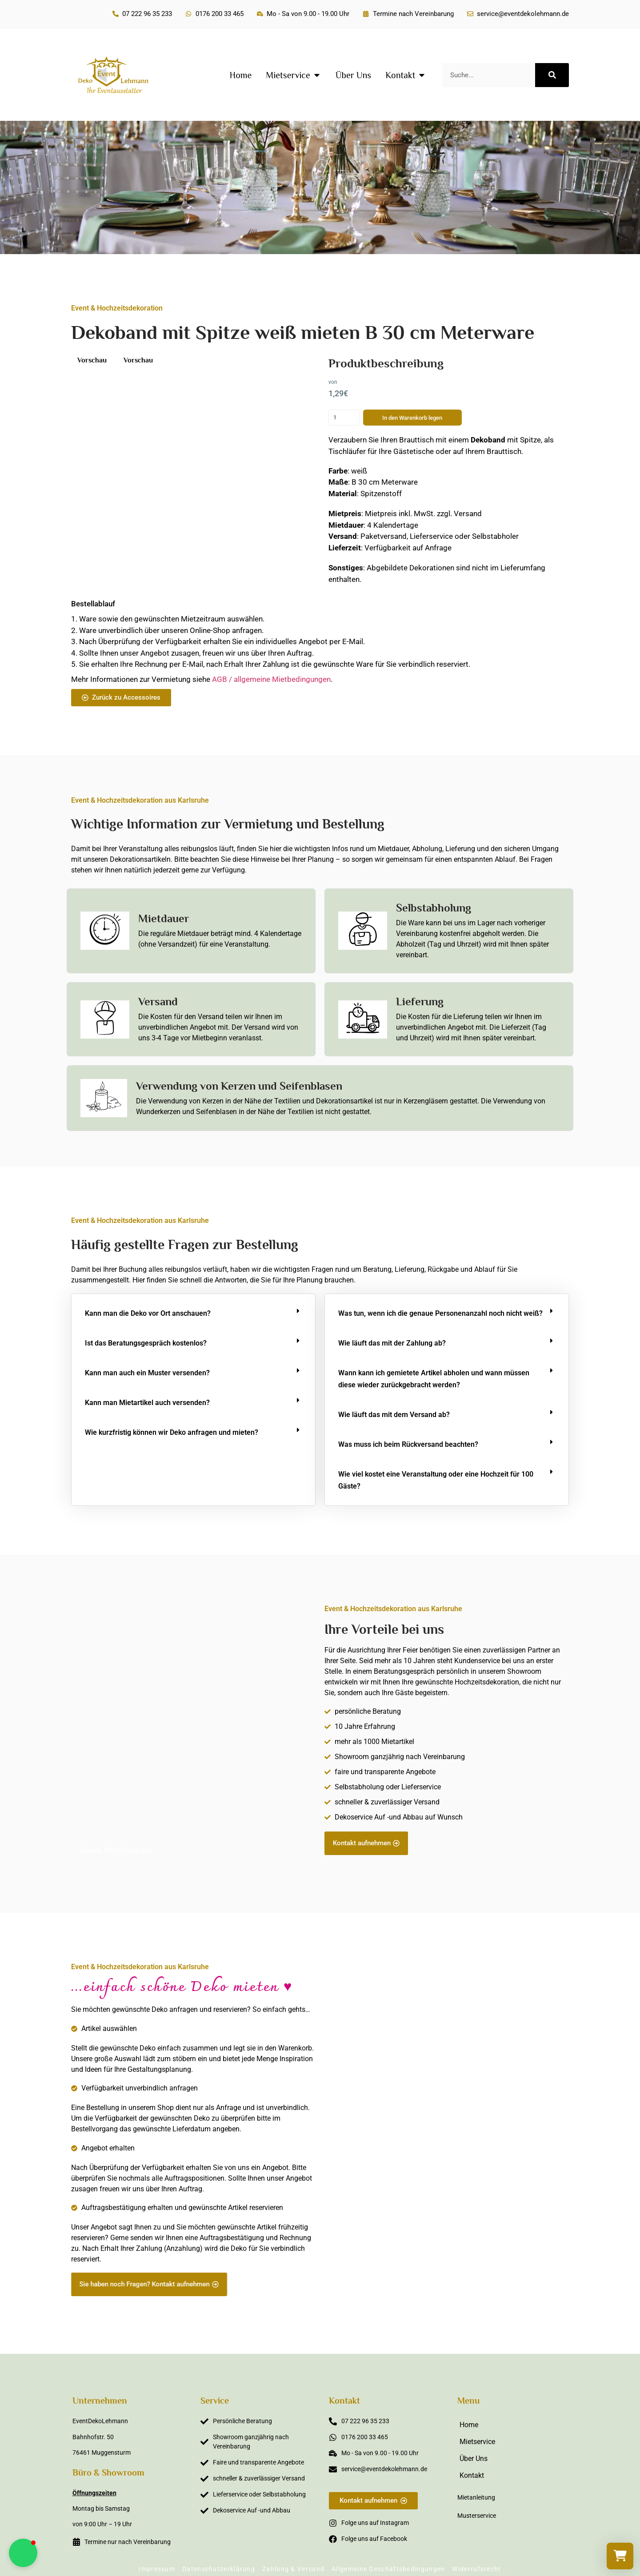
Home (469, 2425)
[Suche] (552, 75)
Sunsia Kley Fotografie (116, 1850)
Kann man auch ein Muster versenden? (147, 1373)
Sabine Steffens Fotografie (517, 2291)
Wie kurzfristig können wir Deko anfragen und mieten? (171, 1432)
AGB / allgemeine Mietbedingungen (271, 679)
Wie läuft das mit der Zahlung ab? (392, 1343)
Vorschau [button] (92, 360)
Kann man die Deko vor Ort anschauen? (148, 1313)
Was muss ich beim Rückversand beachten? (408, 1444)
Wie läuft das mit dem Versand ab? (394, 1414)
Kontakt (472, 2475)
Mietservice (477, 2441)
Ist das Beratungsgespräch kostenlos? (146, 1343)
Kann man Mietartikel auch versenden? (147, 1402)
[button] (193, 1313)
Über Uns (474, 2458)
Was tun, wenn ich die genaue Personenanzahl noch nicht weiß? (440, 1313)
